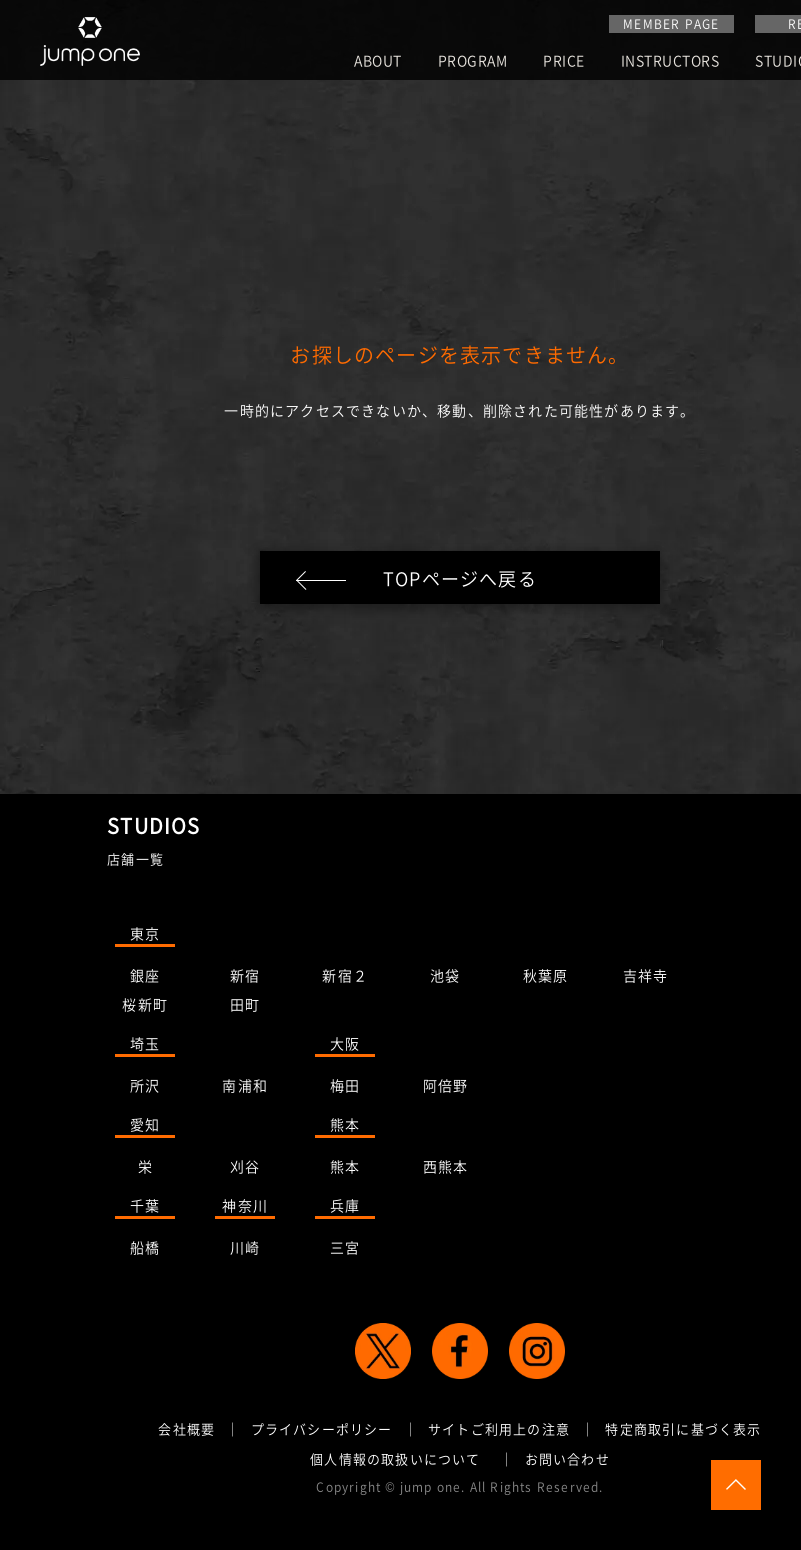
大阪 (345, 1047)
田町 (245, 1008)
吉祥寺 (646, 979)
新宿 (245, 979)
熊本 (345, 1128)
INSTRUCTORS (670, 61)
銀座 (145, 979)
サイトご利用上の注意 (499, 1432)
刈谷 (245, 1170)
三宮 (345, 1251)
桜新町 (145, 1008)
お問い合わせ (567, 1461)
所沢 (145, 1089)
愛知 (145, 1128)
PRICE (564, 61)
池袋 (445, 979)
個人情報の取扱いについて (395, 1461)
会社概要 (186, 1432)
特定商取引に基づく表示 (683, 1432)
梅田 (345, 1089)
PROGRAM (473, 61)
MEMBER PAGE (671, 24)
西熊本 (446, 1170)
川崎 (245, 1251)
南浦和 (245, 1089)
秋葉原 (546, 979)
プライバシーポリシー (322, 1432)
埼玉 (145, 1047)
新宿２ (345, 979)
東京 (145, 937)
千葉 (145, 1209)
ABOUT (378, 61)
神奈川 (245, 1209)
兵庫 (345, 1209)
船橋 (145, 1251)
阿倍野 (446, 1089)
